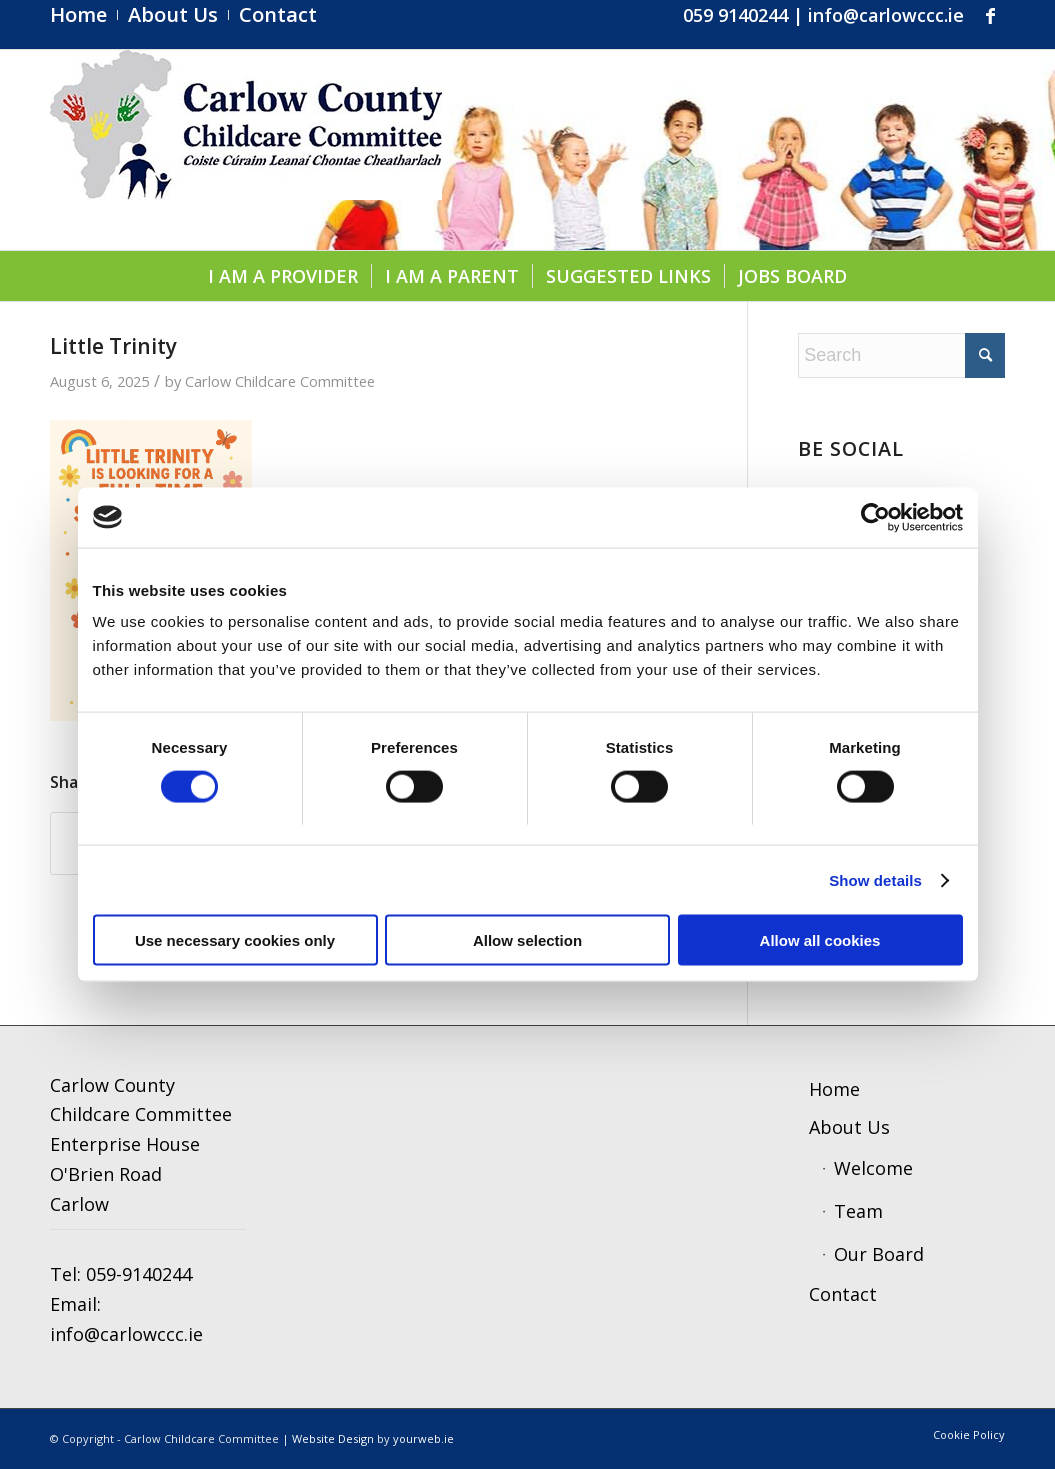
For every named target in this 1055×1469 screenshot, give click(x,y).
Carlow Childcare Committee (280, 381)
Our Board (879, 1254)
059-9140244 (139, 1274)
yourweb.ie (423, 1438)
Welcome (873, 1168)
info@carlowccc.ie (886, 15)
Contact (843, 1294)
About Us (849, 1127)
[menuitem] (84, 15)
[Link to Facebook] (990, 15)
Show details (875, 879)
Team (858, 1211)
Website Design (333, 1438)
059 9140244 (735, 15)
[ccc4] (246, 150)
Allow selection (527, 940)
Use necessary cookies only (235, 940)
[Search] (901, 355)
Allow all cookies (820, 940)
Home (834, 1089)
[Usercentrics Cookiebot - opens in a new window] (875, 517)
